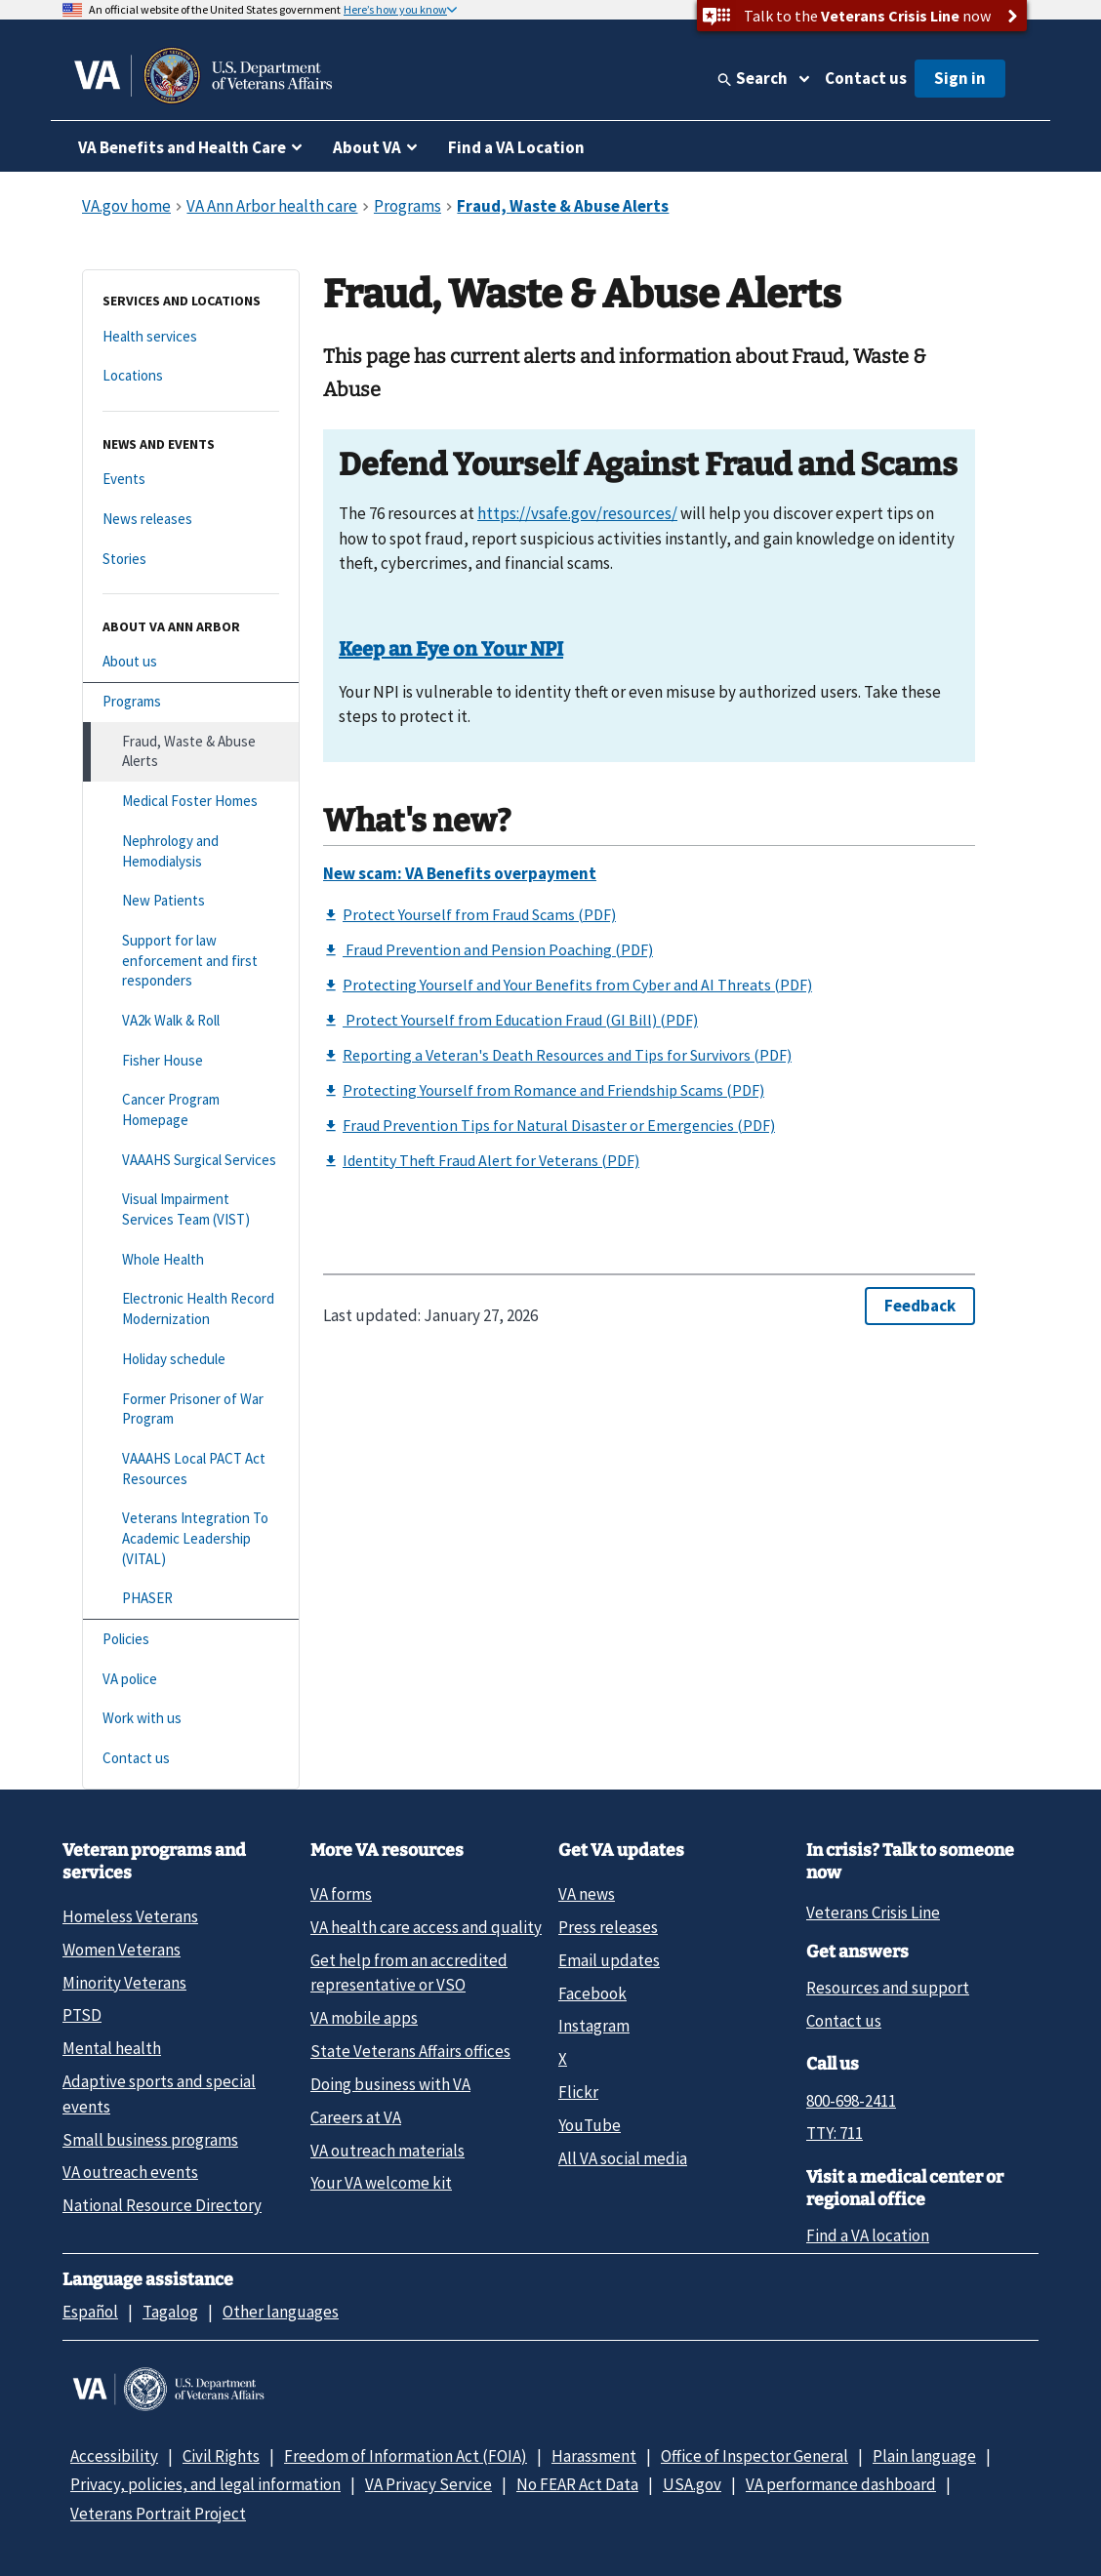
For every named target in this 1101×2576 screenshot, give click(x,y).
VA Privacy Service (428, 2484)
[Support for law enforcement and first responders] (191, 961)
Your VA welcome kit (381, 2183)
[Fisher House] (191, 1061)
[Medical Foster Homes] (191, 802)
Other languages (281, 2311)
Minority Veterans (124, 1982)
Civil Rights (221, 2456)
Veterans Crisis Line (873, 1912)
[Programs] (191, 702)
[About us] (191, 662)
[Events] (191, 480)
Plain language (924, 2456)
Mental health (111, 2048)
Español (90, 2311)
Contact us (866, 78)
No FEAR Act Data (577, 2484)
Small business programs (150, 2140)
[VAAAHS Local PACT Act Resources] (191, 1469)
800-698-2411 (851, 2101)
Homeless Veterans (130, 1916)
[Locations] (191, 376)
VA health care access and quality (426, 1927)
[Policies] (191, 1640)
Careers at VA (355, 2117)
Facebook (592, 1993)
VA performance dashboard (841, 2484)
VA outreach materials (387, 2150)
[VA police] (191, 1680)
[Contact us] (191, 1759)
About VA (367, 147)
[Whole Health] (191, 1260)
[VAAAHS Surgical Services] (191, 1161)
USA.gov (692, 2484)
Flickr (578, 2092)
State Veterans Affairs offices (410, 2051)
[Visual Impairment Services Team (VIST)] (191, 1209)
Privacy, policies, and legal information (205, 2484)
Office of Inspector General (754, 2456)
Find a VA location (867, 2235)
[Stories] (191, 560)
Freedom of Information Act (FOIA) (405, 2456)
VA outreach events (130, 2172)
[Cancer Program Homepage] (191, 1110)
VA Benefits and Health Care (182, 147)
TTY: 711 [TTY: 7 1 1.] (834, 2133)
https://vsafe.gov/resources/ (577, 513)
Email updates (609, 1960)
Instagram (594, 2025)
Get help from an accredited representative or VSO (409, 1972)
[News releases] (191, 520)
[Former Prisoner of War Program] (191, 1409)
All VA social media (622, 2158)
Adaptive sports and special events (159, 2093)
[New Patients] (191, 901)
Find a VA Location (516, 147)
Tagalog (170, 2311)
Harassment (593, 2456)
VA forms (341, 1894)
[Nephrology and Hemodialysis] (191, 851)
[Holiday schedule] (191, 1360)
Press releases (608, 1927)
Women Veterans (121, 1949)
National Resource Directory (162, 2205)
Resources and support (887, 1987)
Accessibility (114, 2456)
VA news (586, 1894)
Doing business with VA (390, 2084)
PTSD (82, 2015)
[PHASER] (191, 1599)
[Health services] (191, 337)
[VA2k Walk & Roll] (191, 1021)
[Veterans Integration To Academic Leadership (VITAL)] (191, 1539)
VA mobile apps (364, 2018)
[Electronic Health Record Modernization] (191, 1309)
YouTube (589, 2125)
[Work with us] (191, 1719)
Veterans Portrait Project (158, 2513)
